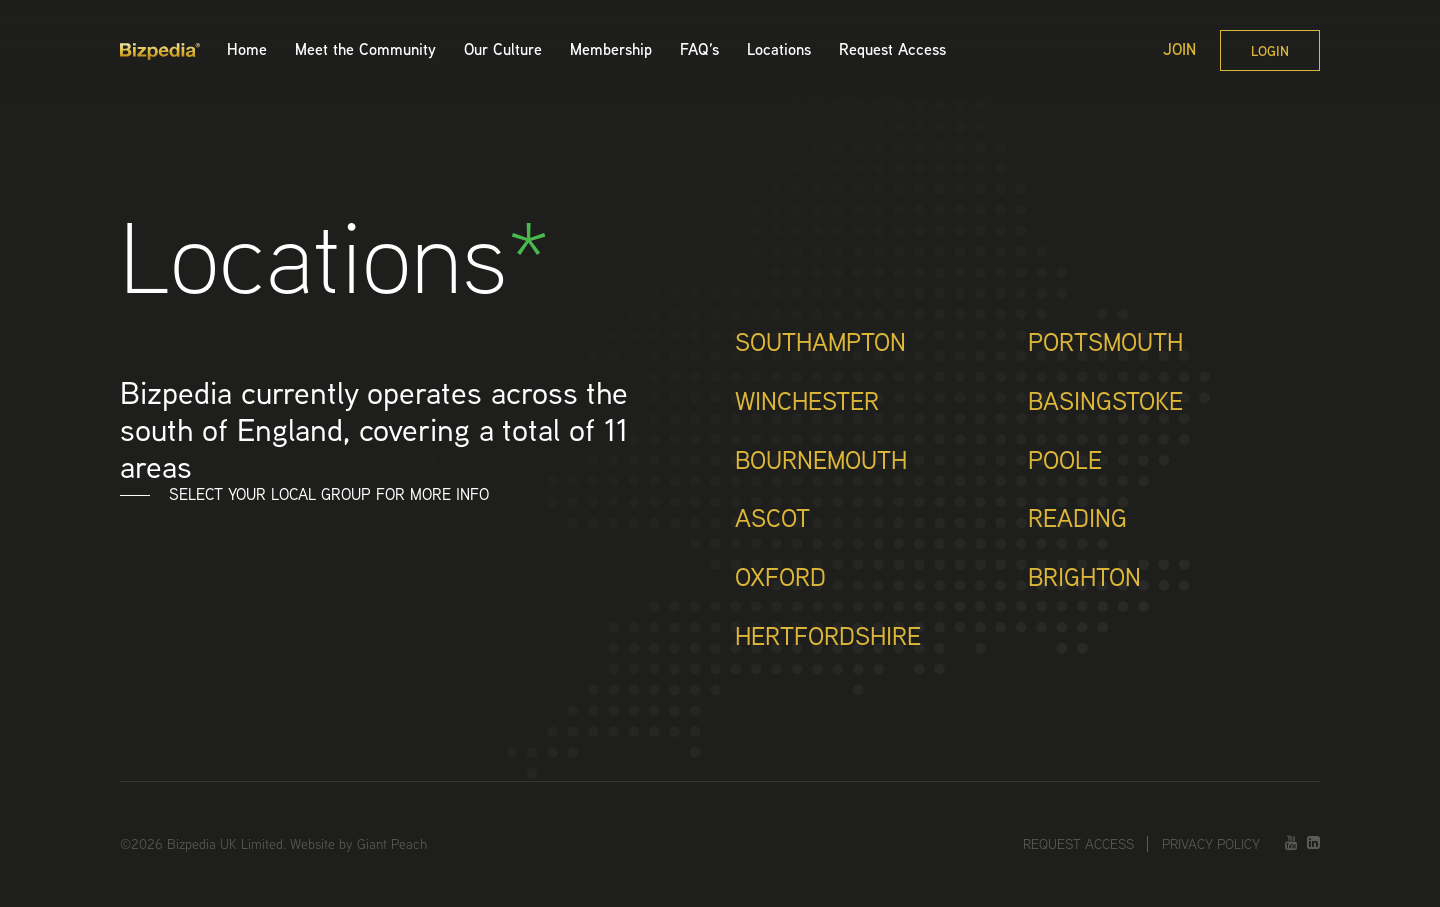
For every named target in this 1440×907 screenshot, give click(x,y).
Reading (1077, 520)
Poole (1065, 462)
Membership (611, 49)
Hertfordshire (828, 638)
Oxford (780, 579)
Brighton (1084, 579)
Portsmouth (1105, 344)
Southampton (820, 344)
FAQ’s (699, 49)
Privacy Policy (1211, 844)
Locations (779, 49)
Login (1270, 51)
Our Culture (503, 49)
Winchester (807, 403)
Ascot (772, 520)
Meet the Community (365, 49)
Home (247, 49)
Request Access (892, 49)
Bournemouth (821, 462)
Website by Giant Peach (358, 844)
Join (1179, 50)
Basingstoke (1105, 403)
